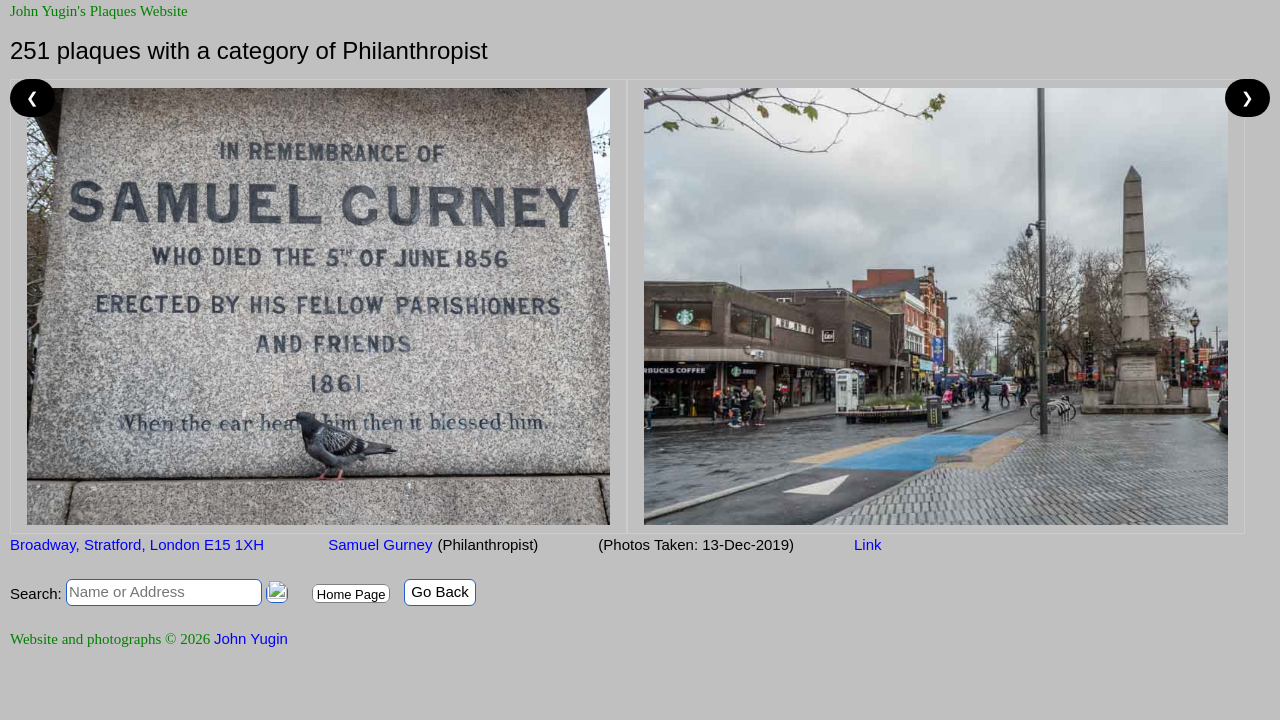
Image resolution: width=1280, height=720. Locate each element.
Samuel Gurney (378, 544)
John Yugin (251, 638)
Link (868, 544)
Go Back (440, 591)
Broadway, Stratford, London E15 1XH (137, 544)
